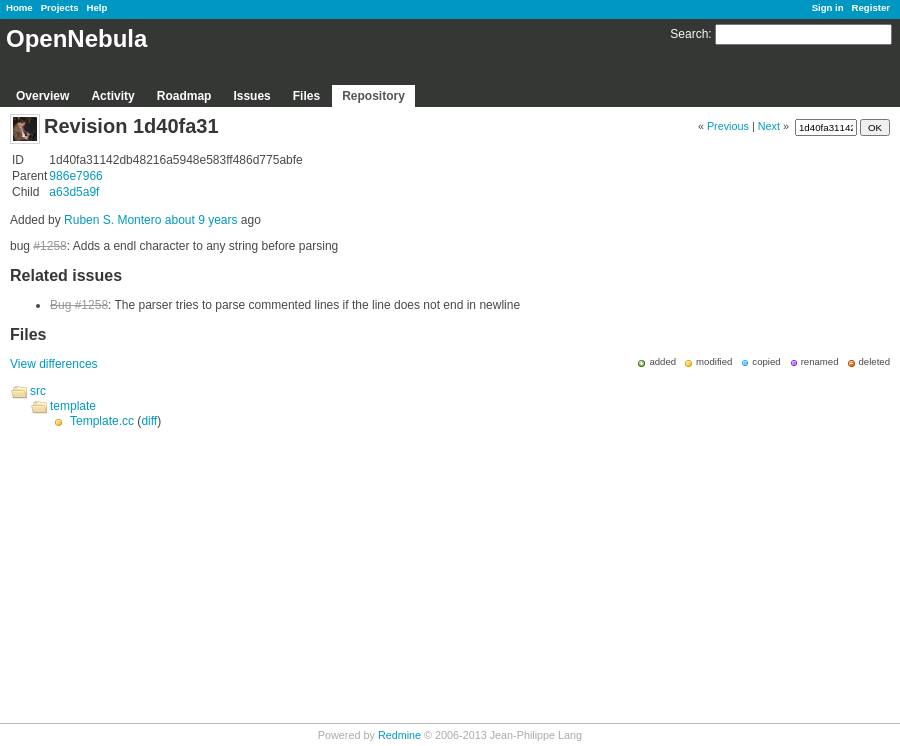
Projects (60, 7)
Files (306, 96)
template (73, 406)
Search (689, 34)
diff (149, 421)
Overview (42, 96)
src (38, 391)
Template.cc (102, 421)
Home (19, 7)
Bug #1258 (79, 305)
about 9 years (201, 220)
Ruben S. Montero (112, 220)
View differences (54, 364)
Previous (728, 126)
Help (97, 7)
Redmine (399, 735)
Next (769, 126)
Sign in (828, 7)
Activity (112, 96)
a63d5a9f (74, 192)
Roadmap (184, 96)
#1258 (49, 246)
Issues (251, 96)
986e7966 (75, 176)
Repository (373, 96)
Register (871, 7)
